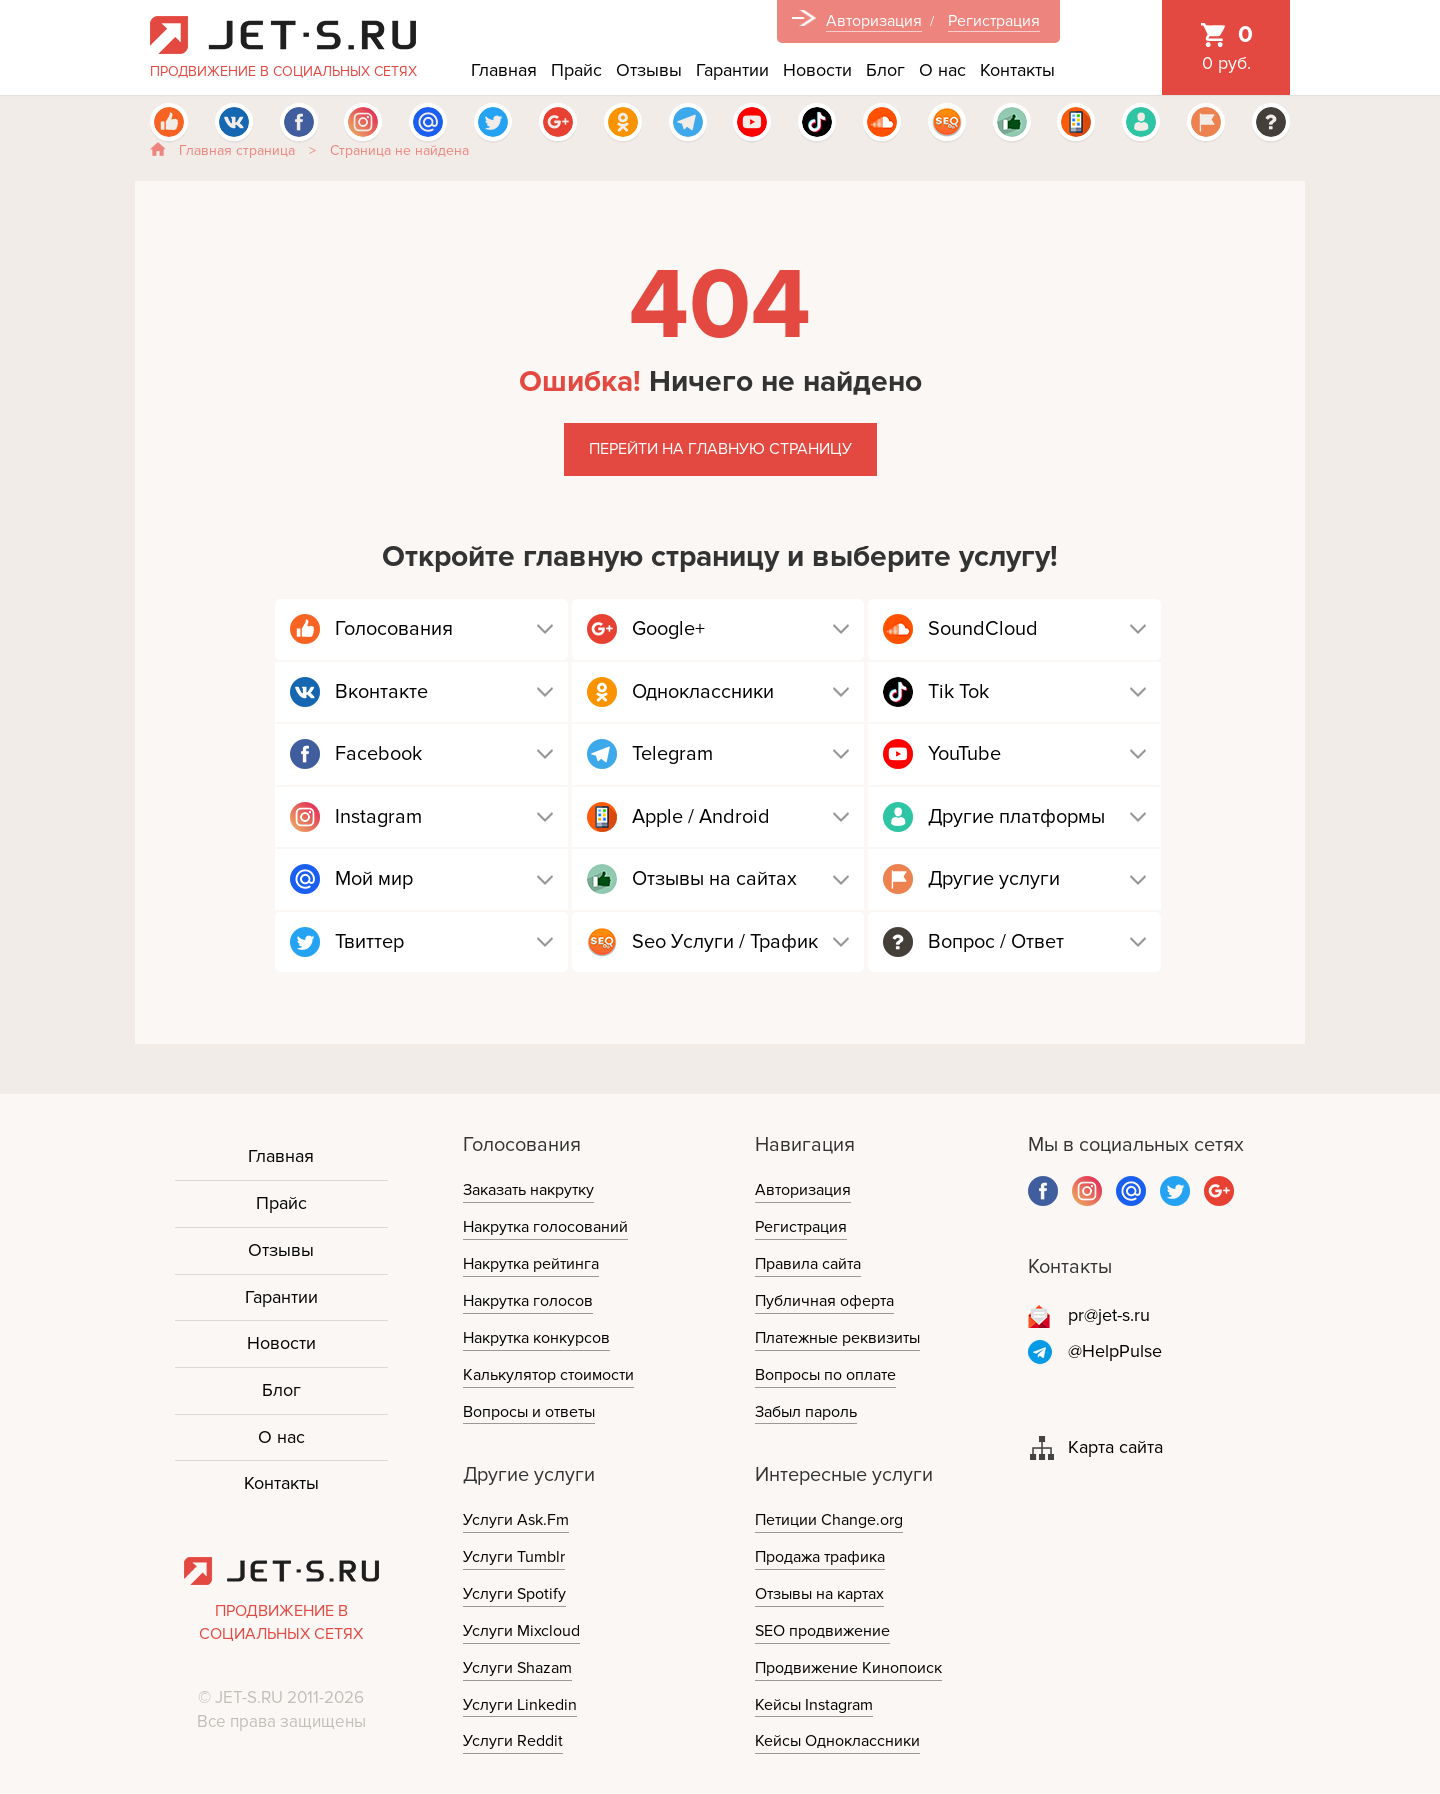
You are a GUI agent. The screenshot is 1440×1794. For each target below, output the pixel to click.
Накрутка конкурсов (536, 1338)
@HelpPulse (1115, 1351)
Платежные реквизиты (837, 1338)
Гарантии (732, 70)
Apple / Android (701, 817)
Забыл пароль (806, 1412)
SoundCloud (983, 629)
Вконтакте (381, 692)
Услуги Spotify (514, 1594)
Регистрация (994, 21)
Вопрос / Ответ (996, 942)
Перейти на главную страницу (720, 449)
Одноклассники (703, 692)
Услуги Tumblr (514, 1557)
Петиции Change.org (829, 1520)
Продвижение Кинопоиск (848, 1668)
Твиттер (369, 942)
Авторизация (874, 21)
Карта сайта (1115, 1447)
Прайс (576, 70)
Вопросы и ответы (529, 1412)
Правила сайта (808, 1264)
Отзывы (649, 70)
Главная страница (237, 150)
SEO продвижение (822, 1631)
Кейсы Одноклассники (837, 1741)
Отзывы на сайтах (714, 879)
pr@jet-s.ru (1109, 1315)
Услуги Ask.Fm (516, 1520)
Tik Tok (958, 692)
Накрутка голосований (545, 1227)
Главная (504, 70)
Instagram (378, 817)
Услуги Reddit (513, 1741)
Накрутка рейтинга (531, 1264)
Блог (885, 70)
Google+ (668, 629)
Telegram (672, 754)
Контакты (1017, 70)
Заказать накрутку (528, 1190)
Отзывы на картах (819, 1594)
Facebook (378, 754)
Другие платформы (1016, 817)
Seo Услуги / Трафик (725, 942)
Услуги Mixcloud (521, 1631)
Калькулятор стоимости (548, 1375)
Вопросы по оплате (825, 1375)
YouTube (964, 754)
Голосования (394, 629)
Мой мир (374, 879)
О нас (942, 70)
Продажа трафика (820, 1557)
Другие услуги (994, 879)
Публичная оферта (824, 1301)
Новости (817, 70)
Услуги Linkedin (520, 1705)
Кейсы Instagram (814, 1705)
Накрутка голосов (528, 1301)
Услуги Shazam (517, 1668)
